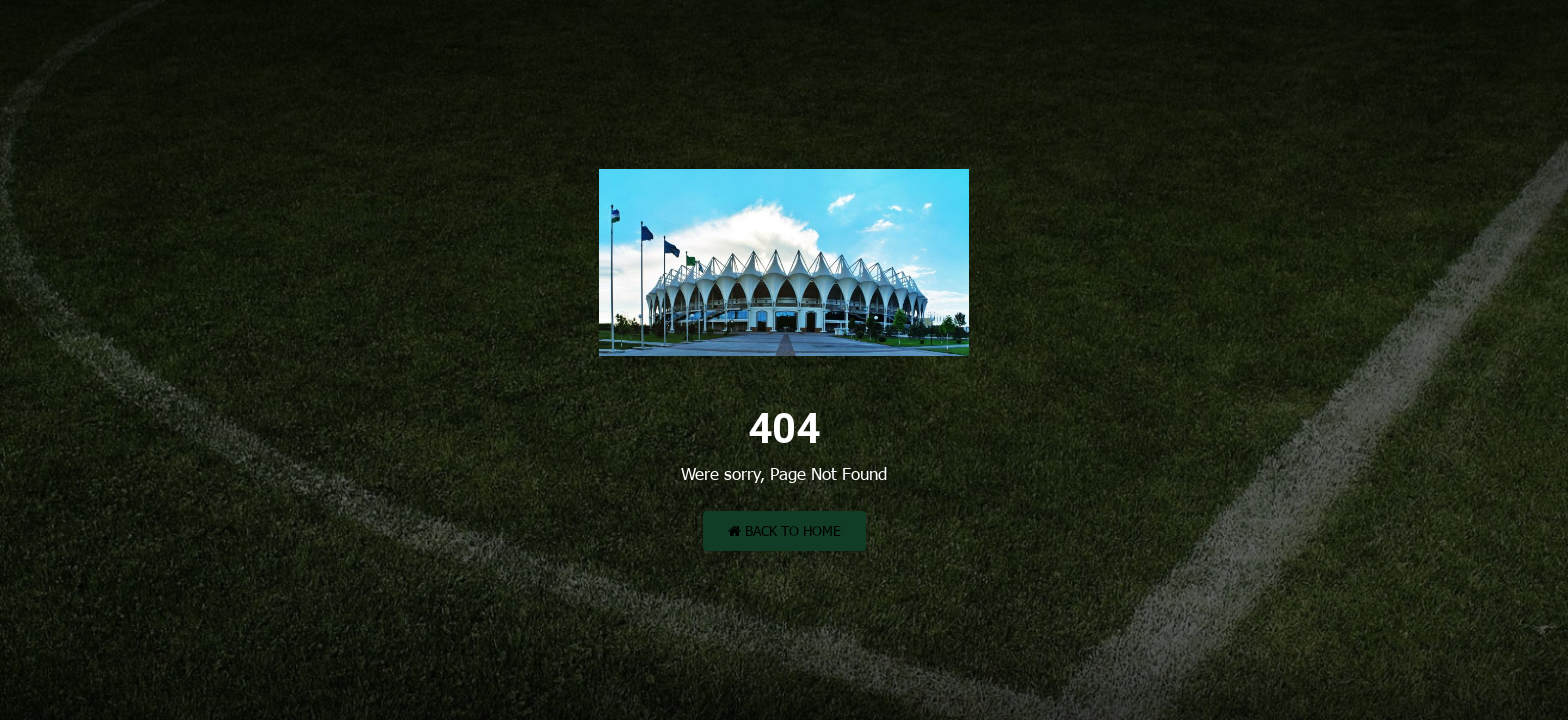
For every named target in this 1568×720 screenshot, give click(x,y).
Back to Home (784, 530)
